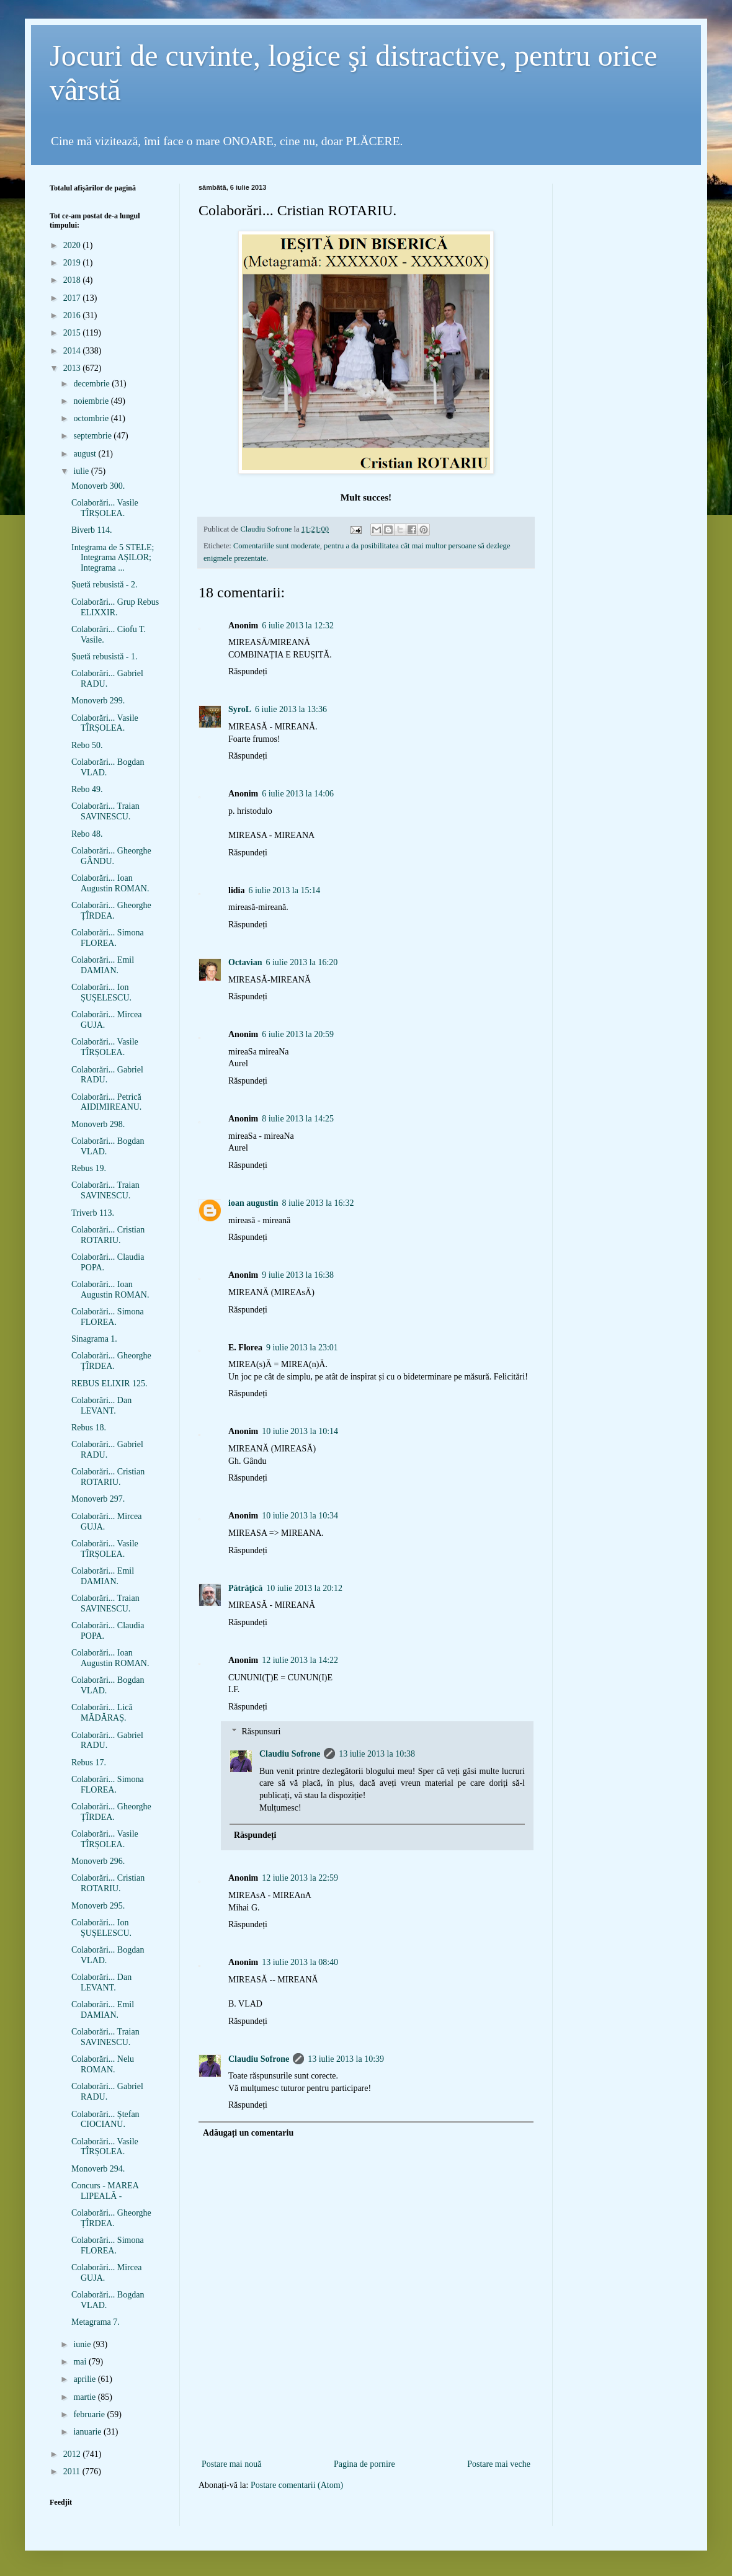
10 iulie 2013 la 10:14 (300, 1431)
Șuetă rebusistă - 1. (104, 656)
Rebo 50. (87, 745)
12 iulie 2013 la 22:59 (300, 1878)
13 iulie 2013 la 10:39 (346, 2059)
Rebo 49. (87, 789)
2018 (73, 280)
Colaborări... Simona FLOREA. (107, 938)
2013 (73, 368)
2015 (73, 332)
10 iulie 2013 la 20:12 (304, 1588)
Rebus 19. (88, 1168)
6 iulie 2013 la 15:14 (284, 890)
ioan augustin (253, 1203)
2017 (73, 298)
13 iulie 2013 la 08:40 (300, 1962)
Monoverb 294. (98, 2168)
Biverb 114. (91, 530)
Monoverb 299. (98, 700)
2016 (73, 315)
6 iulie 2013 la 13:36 (291, 709)
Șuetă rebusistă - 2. (104, 584)
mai (81, 2361)
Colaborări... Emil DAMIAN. (102, 965)
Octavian (245, 962)
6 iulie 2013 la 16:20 (301, 962)
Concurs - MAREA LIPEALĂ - (104, 2191)
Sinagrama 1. (94, 1339)
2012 (73, 2454)
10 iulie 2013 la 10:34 (300, 1515)
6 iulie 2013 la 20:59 (298, 1034)
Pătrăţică (245, 1588)
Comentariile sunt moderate (276, 545)
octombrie (91, 418)
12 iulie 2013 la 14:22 (300, 1660)
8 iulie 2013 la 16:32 (318, 1203)
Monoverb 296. (98, 1861)
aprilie (85, 2379)
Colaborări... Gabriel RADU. (107, 679)
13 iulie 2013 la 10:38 (377, 1753)
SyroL (239, 709)
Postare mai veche (498, 2464)
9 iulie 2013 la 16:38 (298, 1275)
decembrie (92, 383)
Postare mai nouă (231, 2464)
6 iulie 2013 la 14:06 (298, 793)
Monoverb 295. (98, 1905)
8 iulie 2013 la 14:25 (298, 1118)
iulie (82, 471)
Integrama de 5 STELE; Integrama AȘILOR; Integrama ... (112, 558)
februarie (90, 2414)
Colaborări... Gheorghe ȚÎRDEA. (111, 910)
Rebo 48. (87, 834)
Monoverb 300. (98, 486)
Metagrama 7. (95, 2322)
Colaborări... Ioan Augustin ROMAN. (110, 883)
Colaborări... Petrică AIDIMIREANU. (106, 1102)
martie (85, 2397)
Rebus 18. (88, 1427)
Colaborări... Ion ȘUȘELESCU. (101, 992)
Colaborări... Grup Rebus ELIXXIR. (115, 607)
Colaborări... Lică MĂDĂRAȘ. (102, 1713)
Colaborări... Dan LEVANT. (101, 1405)
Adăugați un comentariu (248, 2132)
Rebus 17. (88, 1762)
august (85, 453)
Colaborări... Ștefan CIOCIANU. (105, 2119)
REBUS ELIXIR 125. (109, 1383)
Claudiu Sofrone (289, 1753)
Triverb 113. (92, 1213)
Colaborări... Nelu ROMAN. (102, 2064)
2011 (73, 2471)
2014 (73, 350)
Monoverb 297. (98, 1499)
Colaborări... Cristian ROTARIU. (108, 1235)
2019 (73, 262)
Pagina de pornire (364, 2464)
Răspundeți (247, 671)
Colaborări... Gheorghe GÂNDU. (111, 856)
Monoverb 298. (98, 1124)
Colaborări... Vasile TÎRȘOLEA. (104, 508)
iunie (83, 2344)
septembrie (93, 435)
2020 (73, 245)
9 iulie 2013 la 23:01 (302, 1347)
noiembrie (91, 401)
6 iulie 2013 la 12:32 (298, 625)
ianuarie (88, 2431)
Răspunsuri (260, 1732)
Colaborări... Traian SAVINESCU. (105, 811)
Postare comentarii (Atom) (297, 2485)
